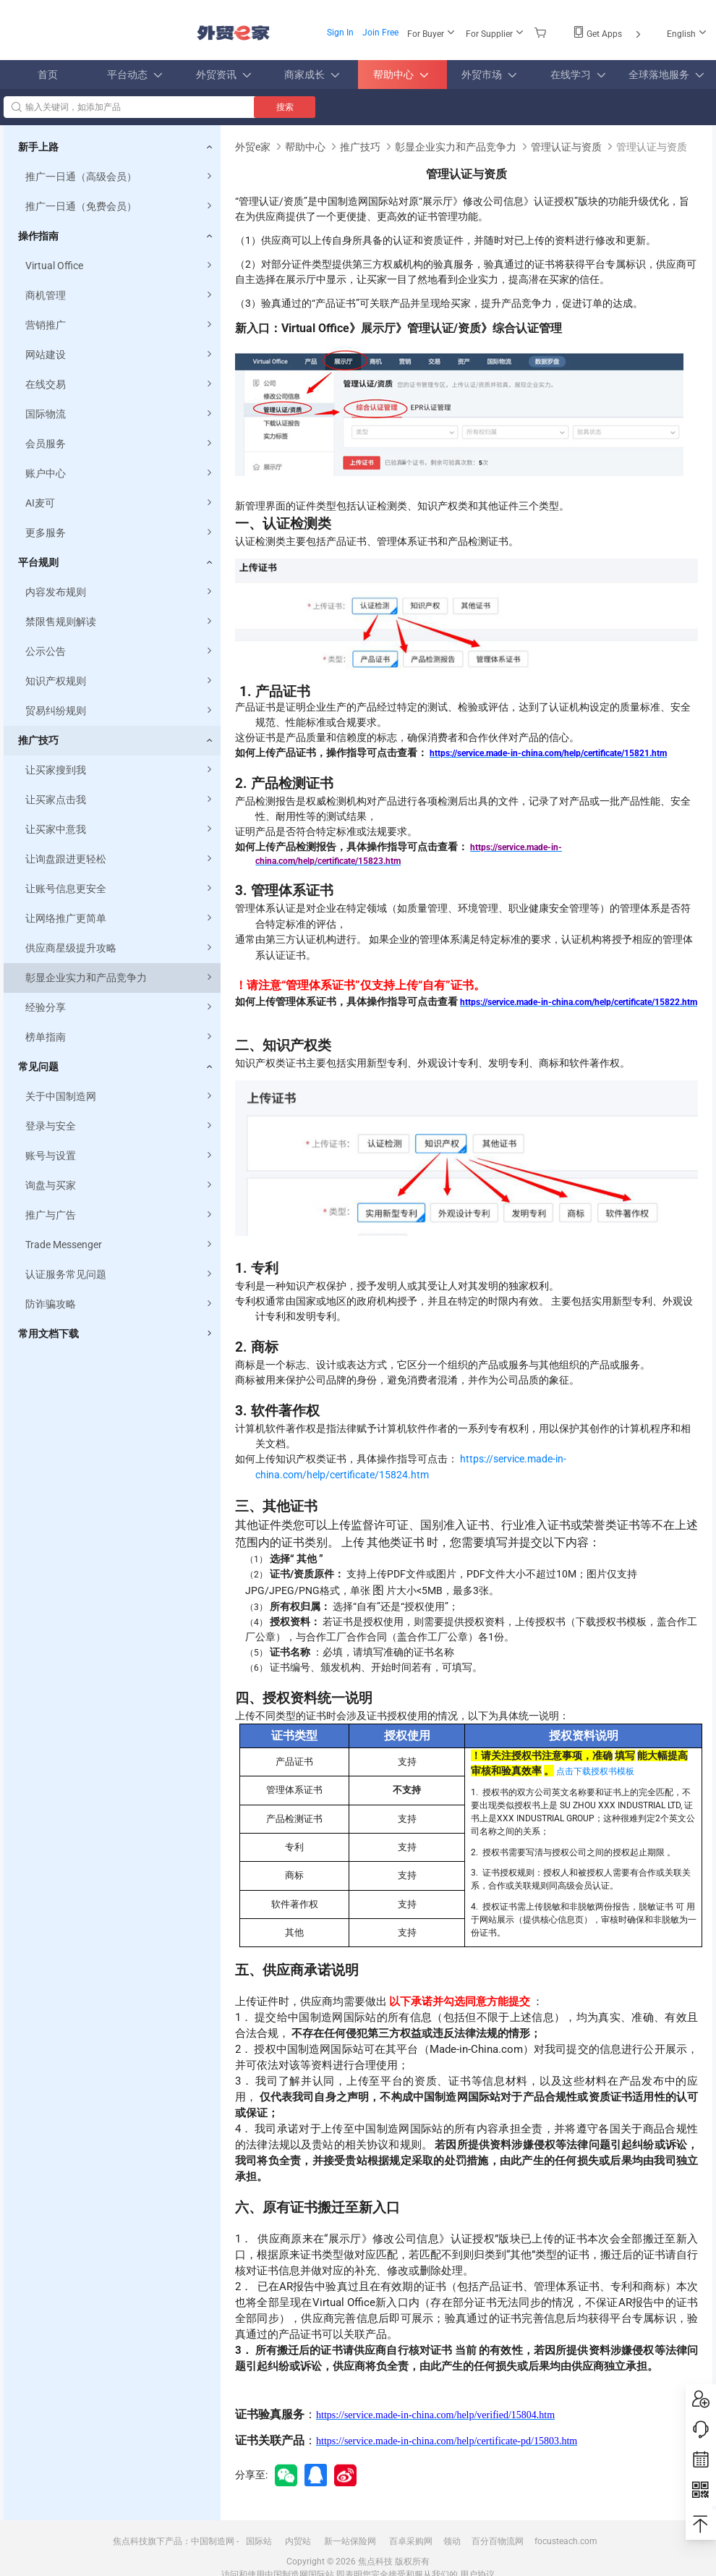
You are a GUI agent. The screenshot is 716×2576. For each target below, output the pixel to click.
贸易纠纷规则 (120, 711)
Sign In (340, 32)
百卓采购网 (410, 2541)
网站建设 (120, 355)
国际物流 (120, 414)
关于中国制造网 (120, 1096)
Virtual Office (120, 266)
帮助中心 (305, 147)
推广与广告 (120, 1215)
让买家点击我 (120, 800)
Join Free (380, 32)
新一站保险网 (350, 2541)
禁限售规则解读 (120, 622)
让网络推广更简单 (120, 918)
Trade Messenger (120, 1245)
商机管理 (120, 295)
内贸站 (298, 2541)
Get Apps (608, 34)
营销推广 (120, 325)
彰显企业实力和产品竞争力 (120, 978)
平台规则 (38, 562)
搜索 (285, 107)
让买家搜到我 (120, 770)
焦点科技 (375, 2561)
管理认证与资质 (566, 147)
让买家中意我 (120, 829)
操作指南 (38, 236)
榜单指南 (120, 1037)
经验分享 (120, 1007)
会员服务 (120, 444)
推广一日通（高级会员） (120, 177)
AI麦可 (120, 503)
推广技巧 (38, 740)
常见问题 (38, 1066)
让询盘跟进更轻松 (120, 859)
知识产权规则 (120, 681)
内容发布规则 (120, 592)
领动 (452, 2541)
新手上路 (38, 147)
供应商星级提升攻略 (120, 948)
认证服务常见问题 (120, 1274)
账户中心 (120, 473)
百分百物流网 (498, 2541)
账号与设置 (120, 1156)
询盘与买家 (120, 1185)
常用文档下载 (48, 1333)
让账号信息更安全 (120, 889)
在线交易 (120, 384)
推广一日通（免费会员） (120, 206)
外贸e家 (233, 33)
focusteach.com (565, 2541)
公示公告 (120, 651)
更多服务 (120, 533)
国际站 (259, 2541)
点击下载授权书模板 (595, 1771)
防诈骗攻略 (120, 1304)
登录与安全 (120, 1126)
